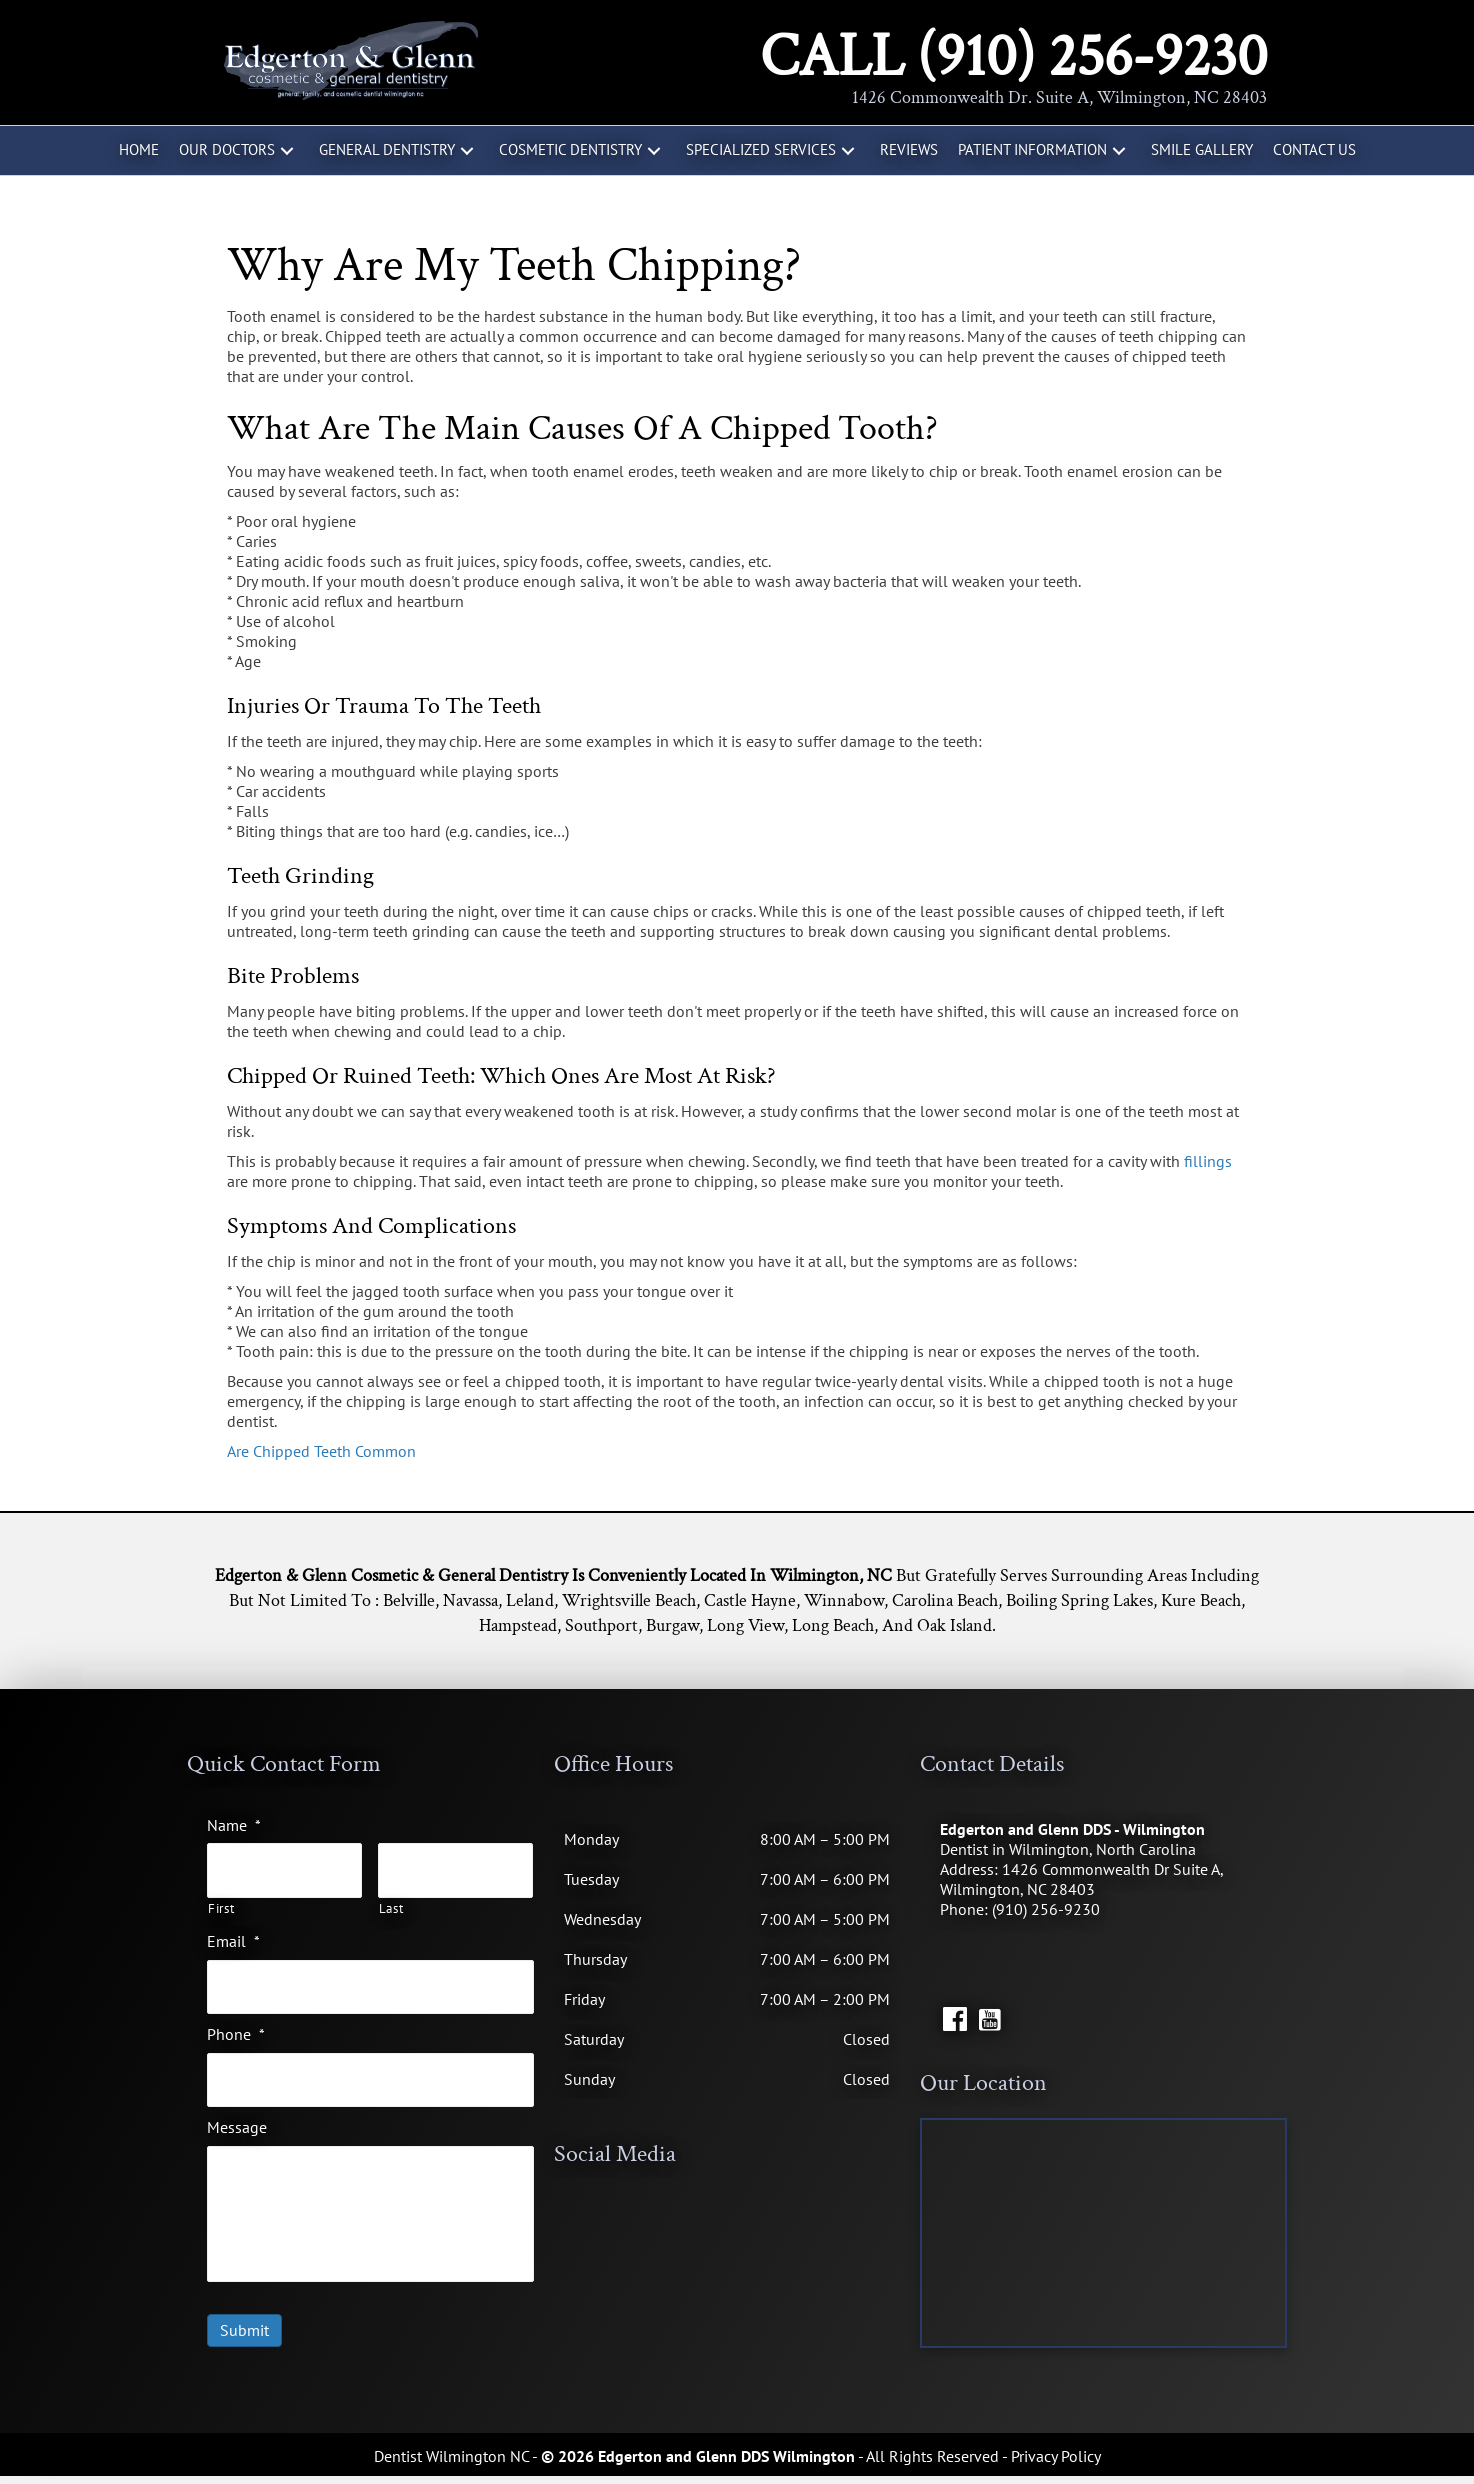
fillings (1208, 1161)
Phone (236, 2023)
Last (391, 1903)
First (221, 1903)
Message (237, 2111)
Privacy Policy (1056, 2464)
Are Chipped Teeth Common (321, 1451)
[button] (287, 150)
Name (234, 1825)
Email (233, 1935)
